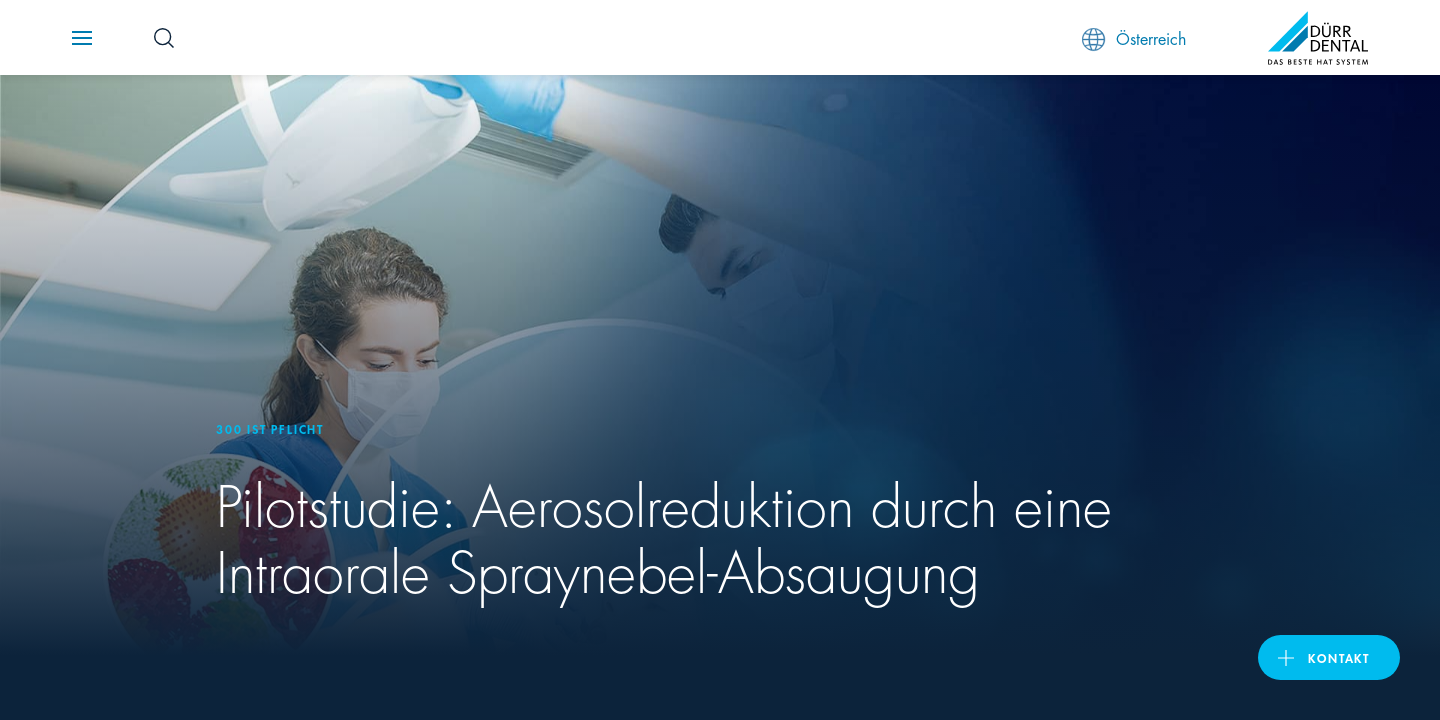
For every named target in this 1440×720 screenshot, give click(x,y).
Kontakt (1339, 657)
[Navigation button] (82, 38)
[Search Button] (164, 38)
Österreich (1134, 38)
